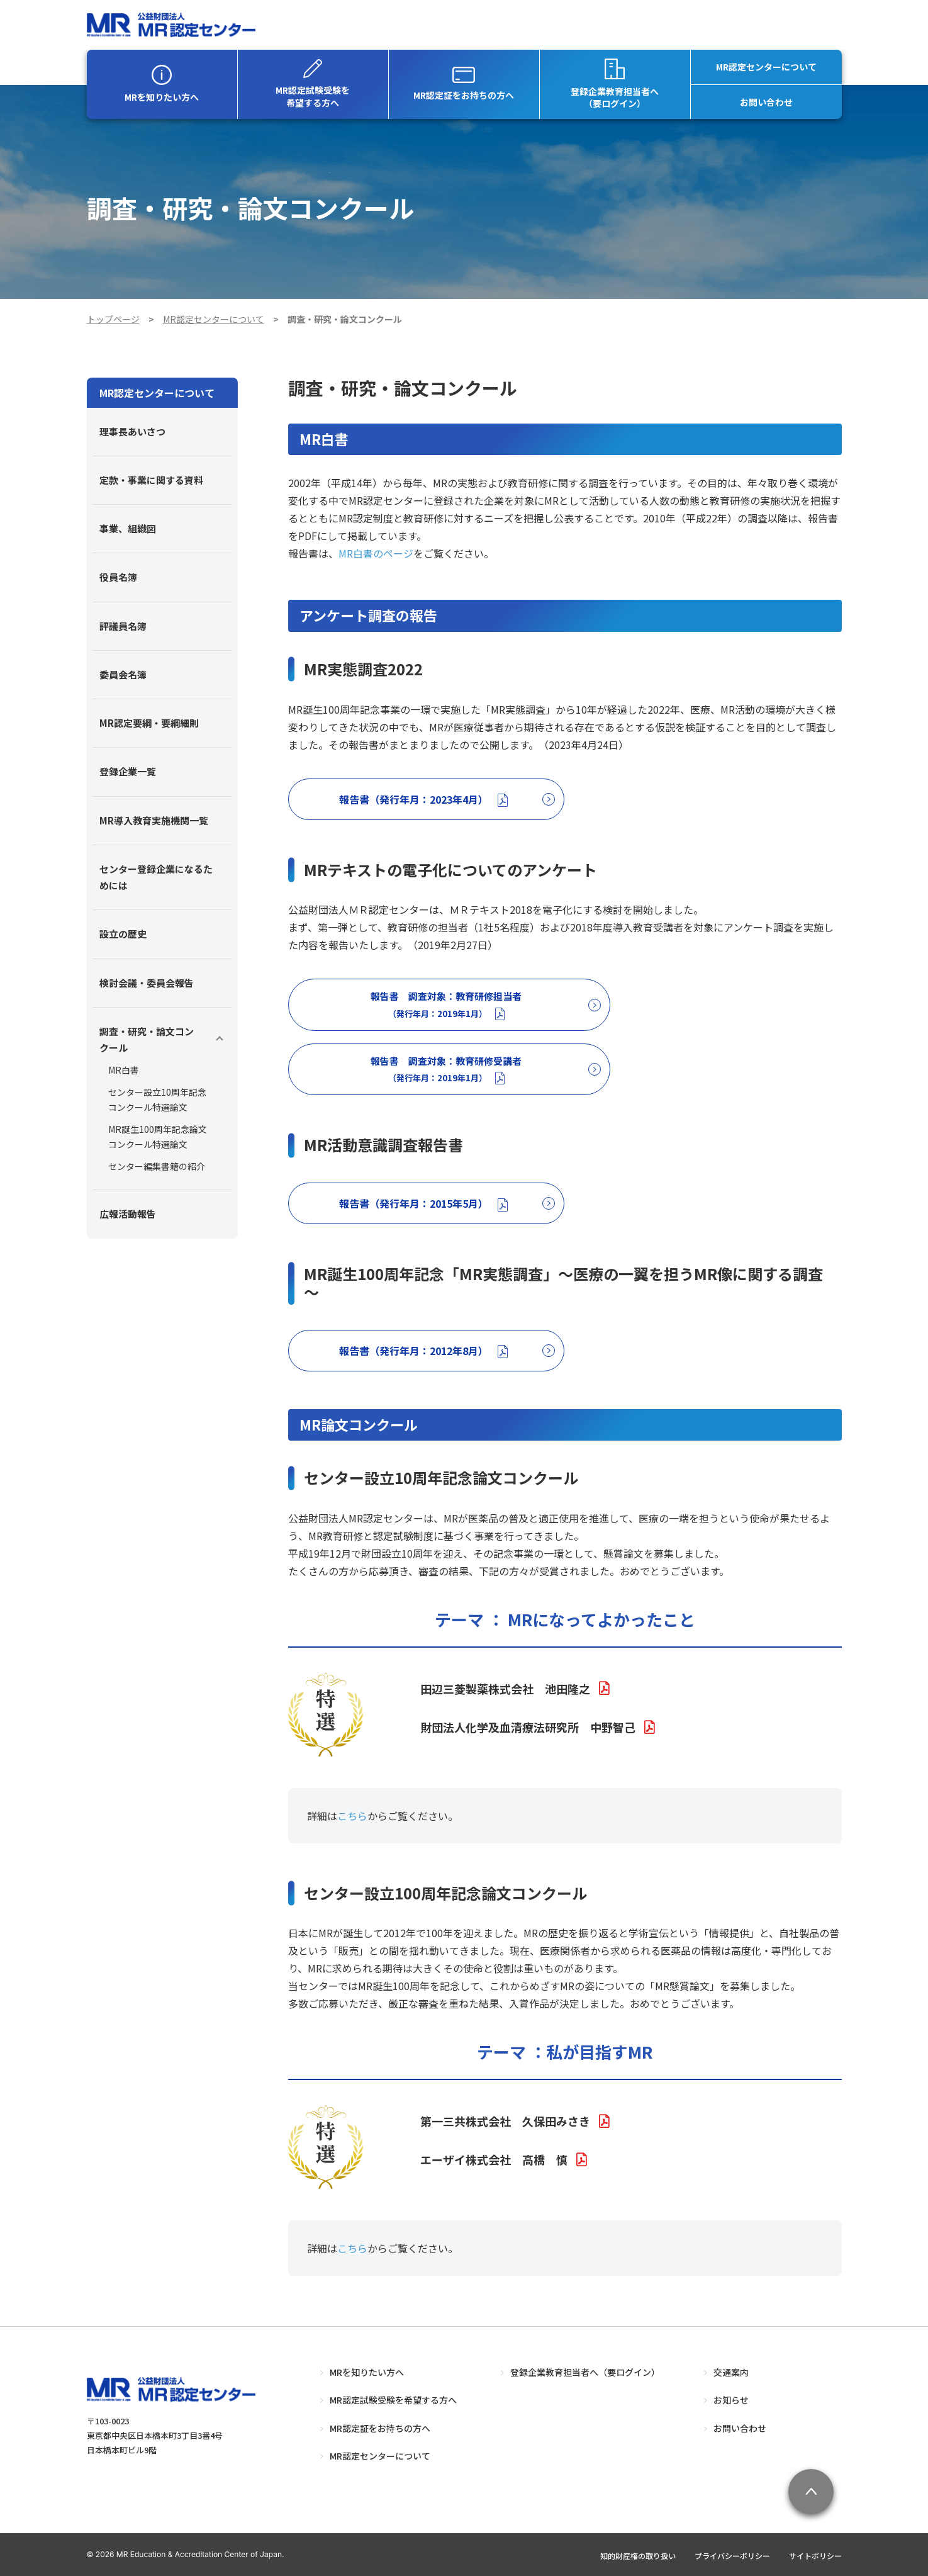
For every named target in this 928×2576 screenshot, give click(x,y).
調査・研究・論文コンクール (146, 1039)
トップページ (113, 319)
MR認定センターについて (766, 66)
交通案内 (731, 2372)
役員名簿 (118, 576)
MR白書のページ (375, 553)
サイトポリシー (815, 2555)
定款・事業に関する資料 (151, 480)
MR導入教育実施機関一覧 (153, 820)
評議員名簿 (123, 626)
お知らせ (731, 2399)
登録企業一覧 (127, 771)
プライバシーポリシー (732, 2555)
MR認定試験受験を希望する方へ (313, 84)
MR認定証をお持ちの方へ (463, 84)
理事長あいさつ (132, 431)
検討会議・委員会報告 (146, 982)
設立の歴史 (123, 933)
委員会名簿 (123, 674)
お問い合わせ (766, 102)
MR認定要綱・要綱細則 (149, 722)
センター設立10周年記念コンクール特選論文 (157, 1100)
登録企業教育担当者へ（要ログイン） (615, 84)
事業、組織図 (127, 528)
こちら (352, 1815)
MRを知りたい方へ (162, 84)
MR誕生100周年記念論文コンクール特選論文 (157, 1137)
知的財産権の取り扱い (638, 2555)
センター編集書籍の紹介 (156, 1166)
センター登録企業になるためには (156, 877)
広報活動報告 (127, 1213)
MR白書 (123, 1070)
